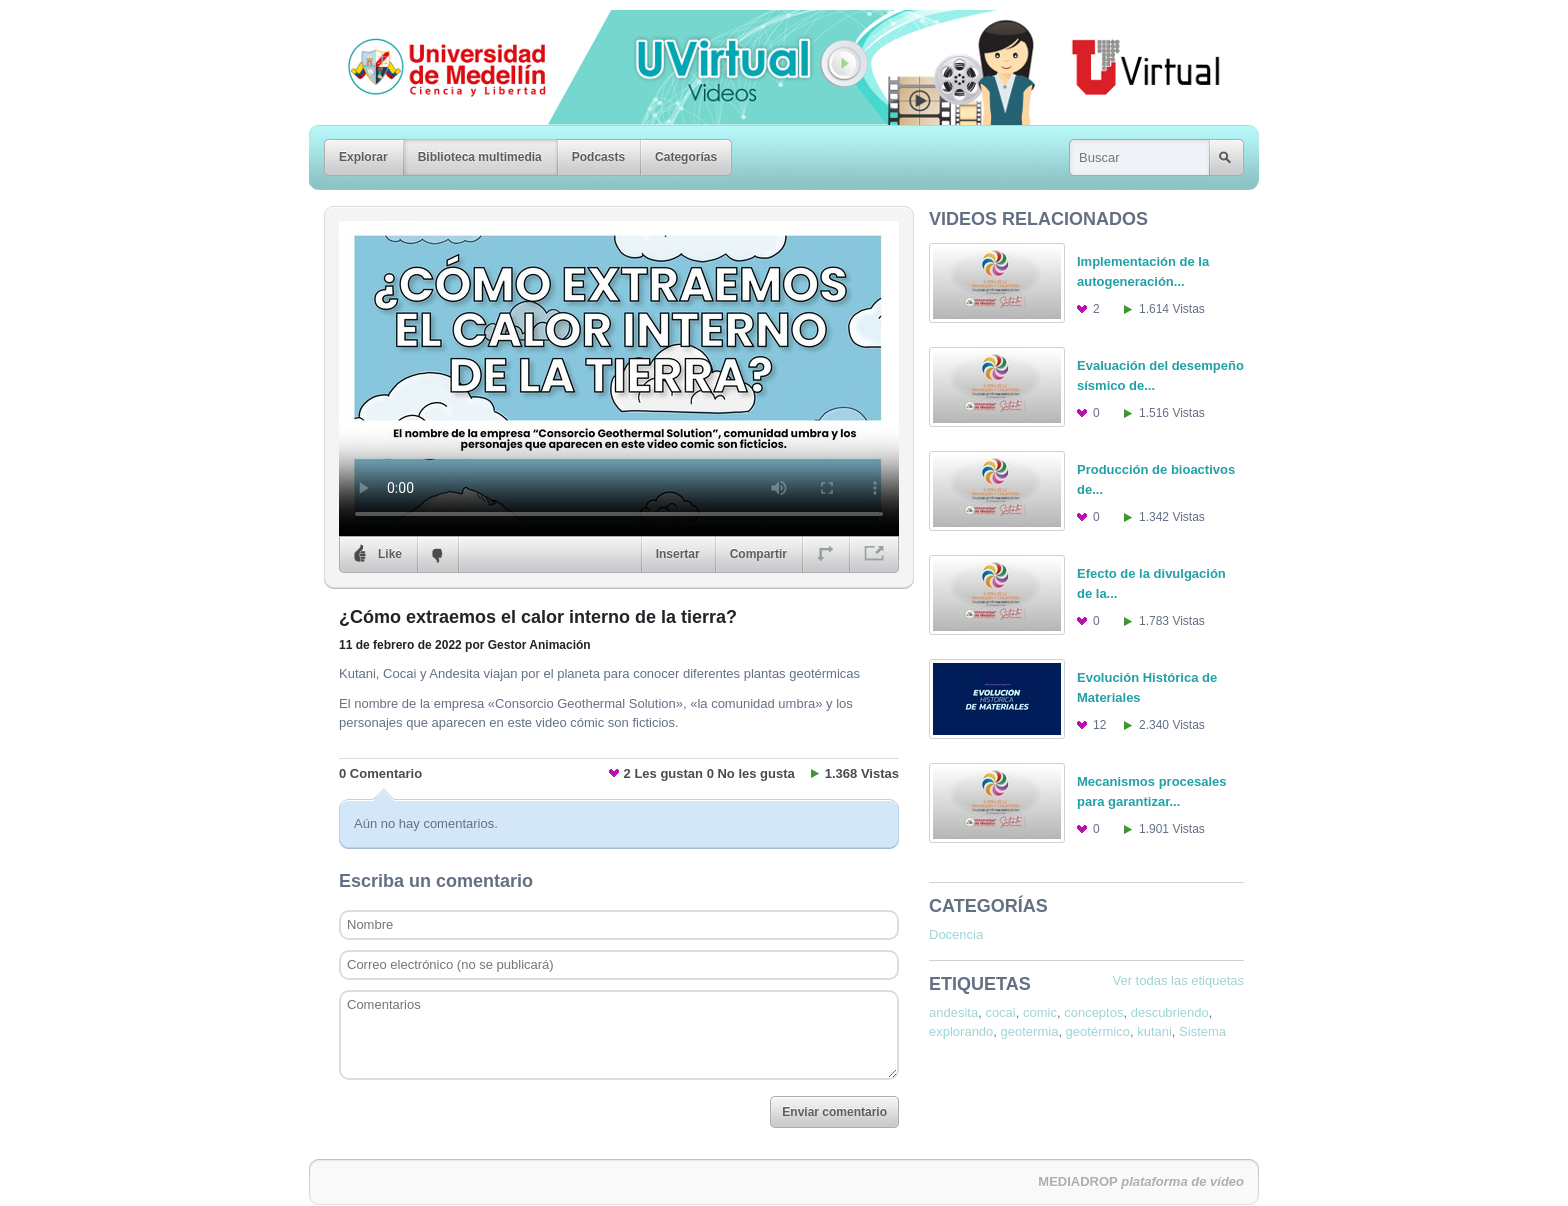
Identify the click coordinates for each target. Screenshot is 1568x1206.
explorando (961, 1031)
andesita (953, 1012)
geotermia (1030, 1031)
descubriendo (1170, 1012)
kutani (1154, 1031)
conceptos (1093, 1012)
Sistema (1202, 1031)
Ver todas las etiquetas (1178, 980)
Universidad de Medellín (431, 24)
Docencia (956, 934)
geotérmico (1098, 1031)
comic (1040, 1012)
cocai (1000, 1012)
